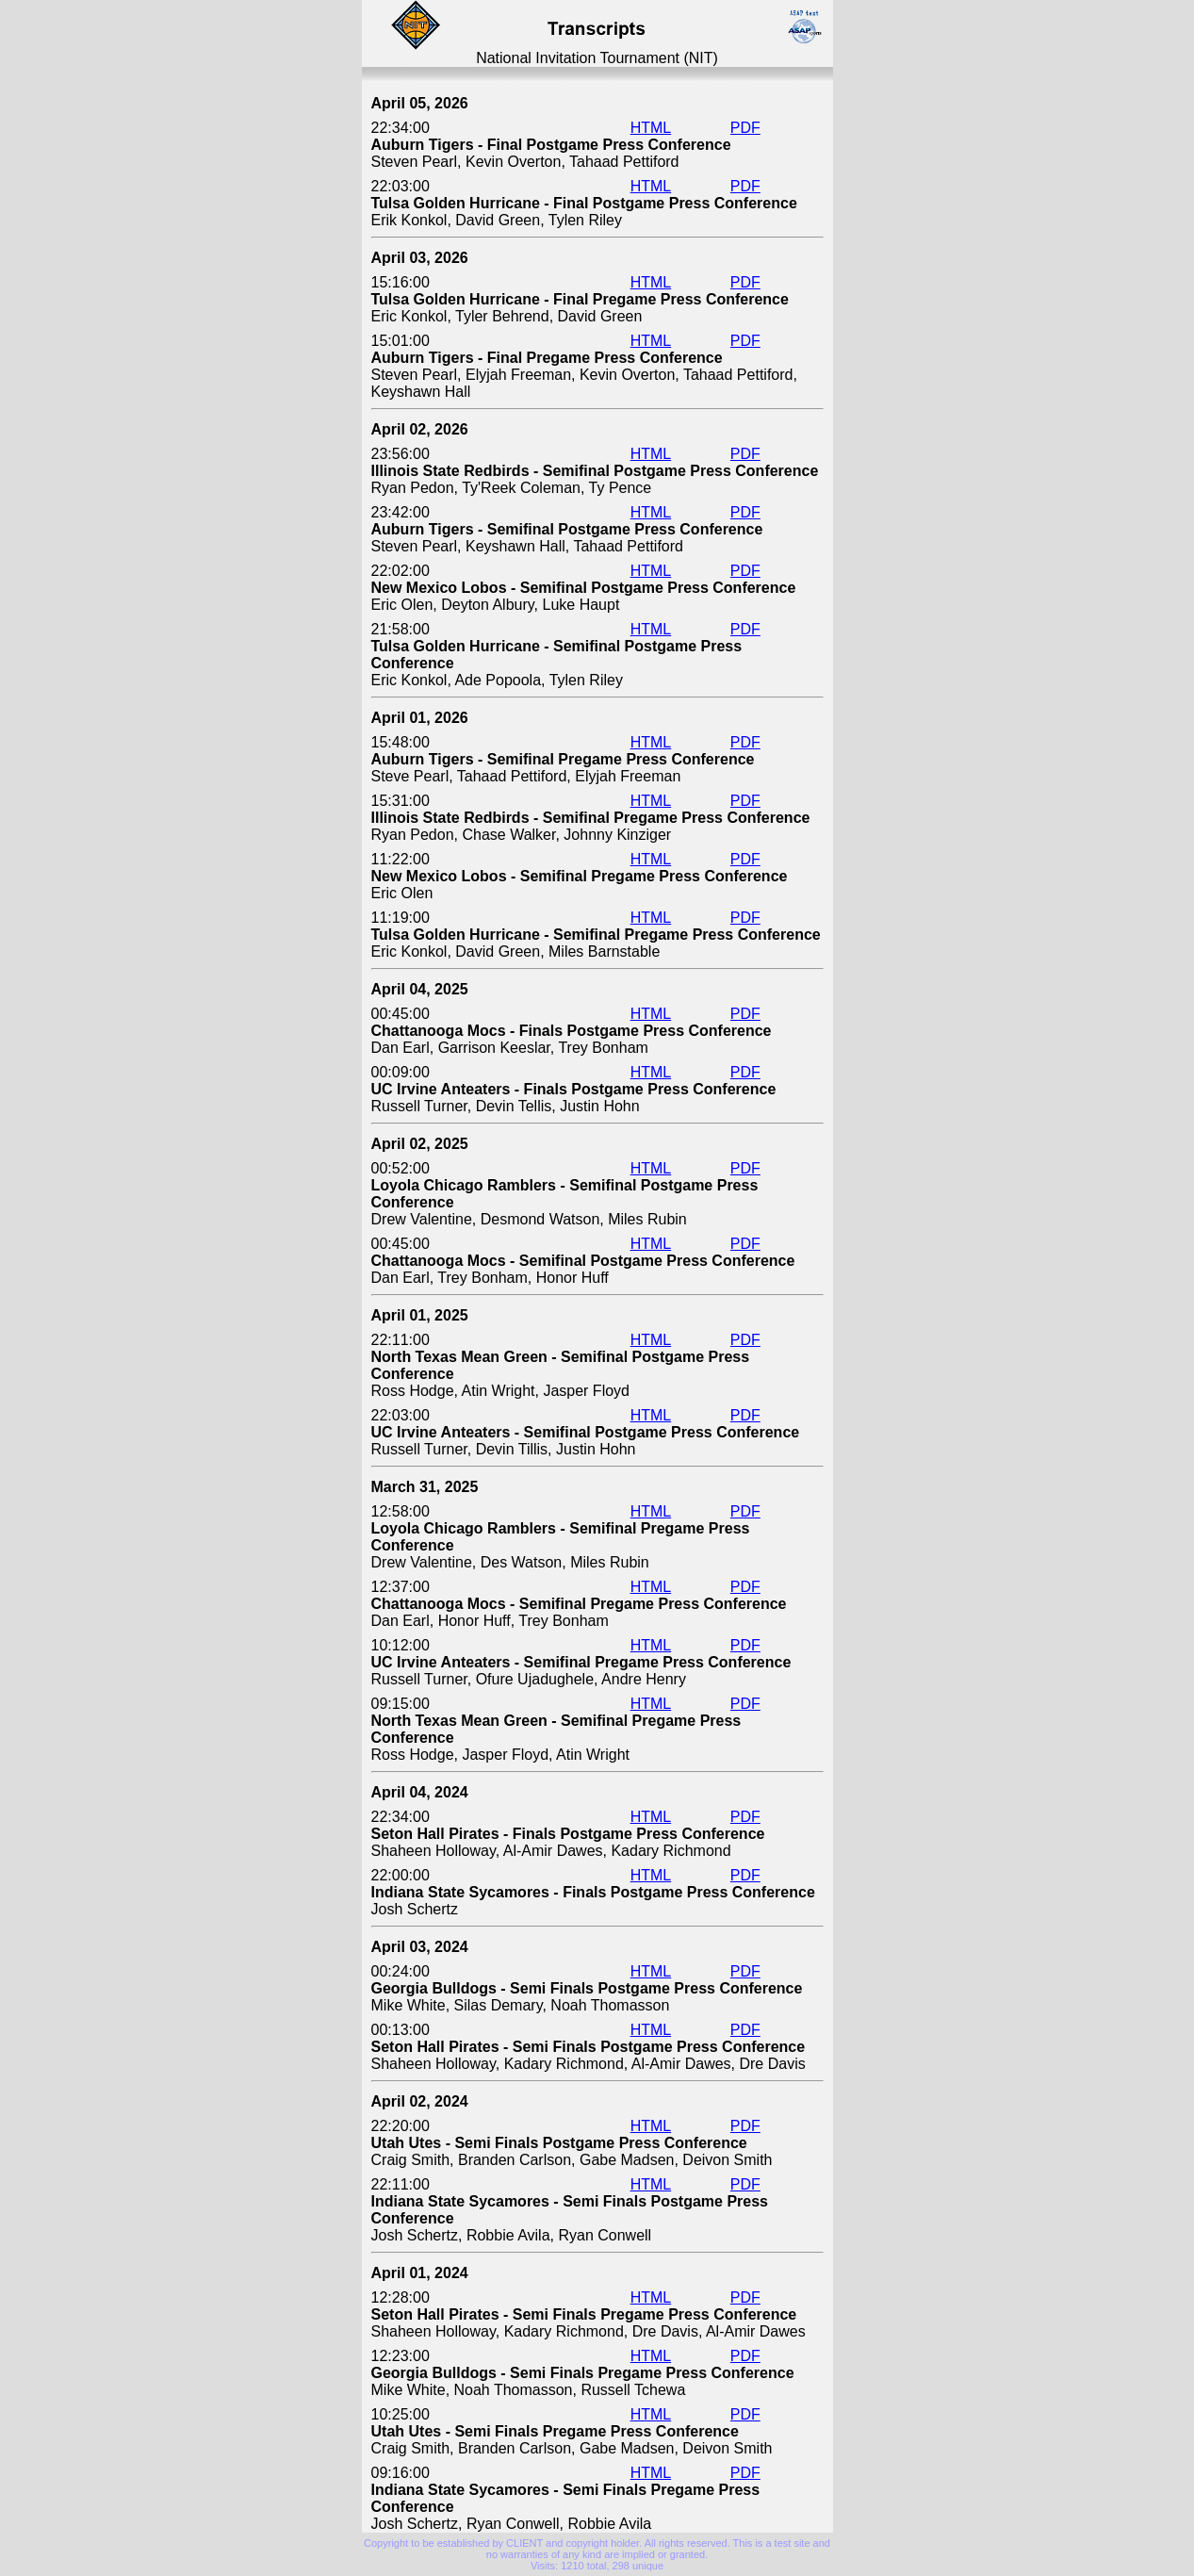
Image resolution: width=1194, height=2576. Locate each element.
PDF (745, 128)
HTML (651, 128)
